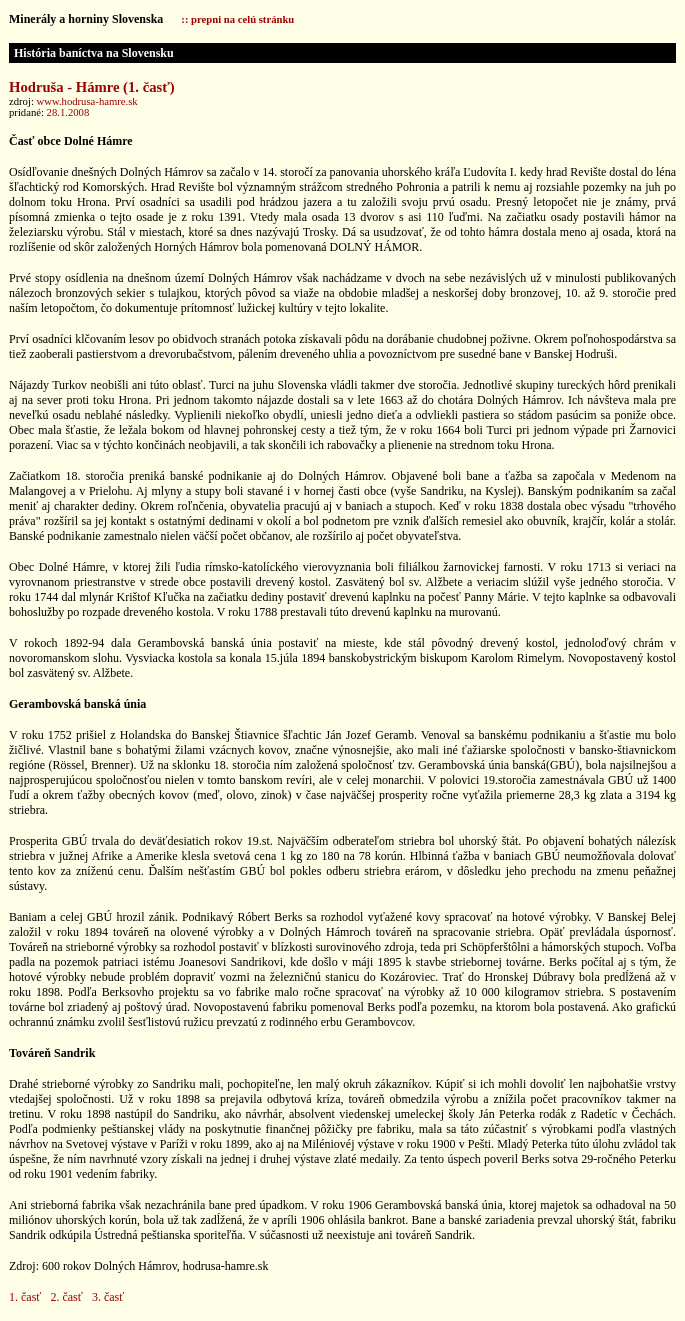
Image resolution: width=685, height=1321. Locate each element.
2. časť (66, 1297)
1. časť (25, 1297)
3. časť (108, 1297)
